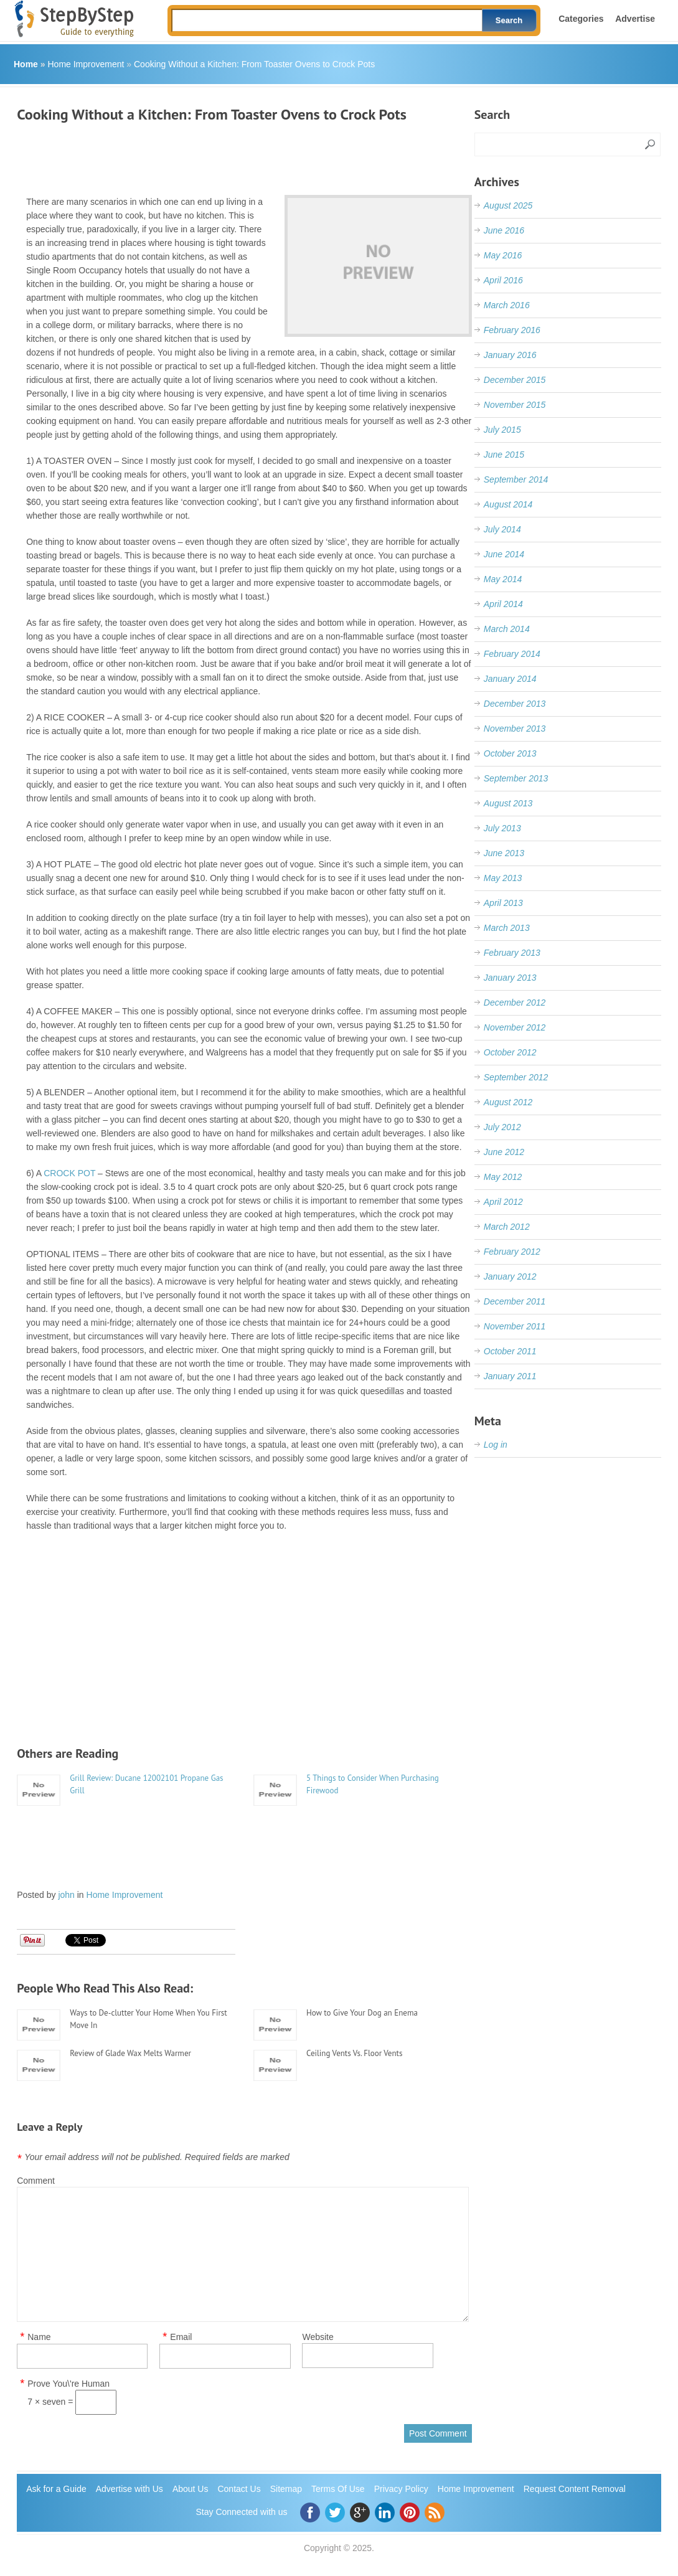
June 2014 (504, 554)
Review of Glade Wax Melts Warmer (130, 2053)
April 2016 (503, 280)
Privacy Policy (401, 2489)
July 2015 (502, 430)
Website (317, 2337)
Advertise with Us (129, 2489)
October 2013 (510, 753)
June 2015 (504, 455)
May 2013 (503, 878)
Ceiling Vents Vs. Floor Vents (354, 2053)
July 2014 (502, 529)
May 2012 (503, 1177)
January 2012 (510, 1276)
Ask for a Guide (56, 2489)
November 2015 (515, 405)
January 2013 (510, 978)
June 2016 (504, 230)
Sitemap (286, 2489)
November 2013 (515, 729)
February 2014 (512, 654)
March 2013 (507, 928)
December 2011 (515, 1301)
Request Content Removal (575, 2489)
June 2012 (504, 1152)
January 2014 (510, 679)
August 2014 (508, 504)
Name (38, 2337)
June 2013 (504, 853)
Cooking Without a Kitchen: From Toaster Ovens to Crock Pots (254, 64)
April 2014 (503, 604)
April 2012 (503, 1202)
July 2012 (502, 1127)
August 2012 (508, 1102)
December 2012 (515, 1002)
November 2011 (515, 1326)
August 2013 (508, 803)
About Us (190, 2489)
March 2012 (507, 1227)
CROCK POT (69, 1173)
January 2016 (510, 355)
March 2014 (507, 629)
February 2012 (512, 1252)
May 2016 (503, 255)
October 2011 (510, 1351)
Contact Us (238, 2489)
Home (26, 64)
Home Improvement (85, 64)
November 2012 (515, 1027)
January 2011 (510, 1376)
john (66, 1895)
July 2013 (502, 828)
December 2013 (515, 704)
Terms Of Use (338, 2489)
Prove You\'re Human (68, 2383)
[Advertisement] (243, 154)
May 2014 (503, 579)
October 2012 (510, 1052)
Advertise (635, 19)
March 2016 (507, 305)
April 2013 (503, 903)
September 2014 (516, 479)
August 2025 (508, 205)
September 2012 (516, 1077)
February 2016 (512, 330)
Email (181, 2337)
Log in (495, 1445)
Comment (36, 2181)
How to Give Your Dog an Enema (362, 2012)
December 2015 (515, 380)
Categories (580, 19)
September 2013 (516, 778)
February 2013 (512, 953)
